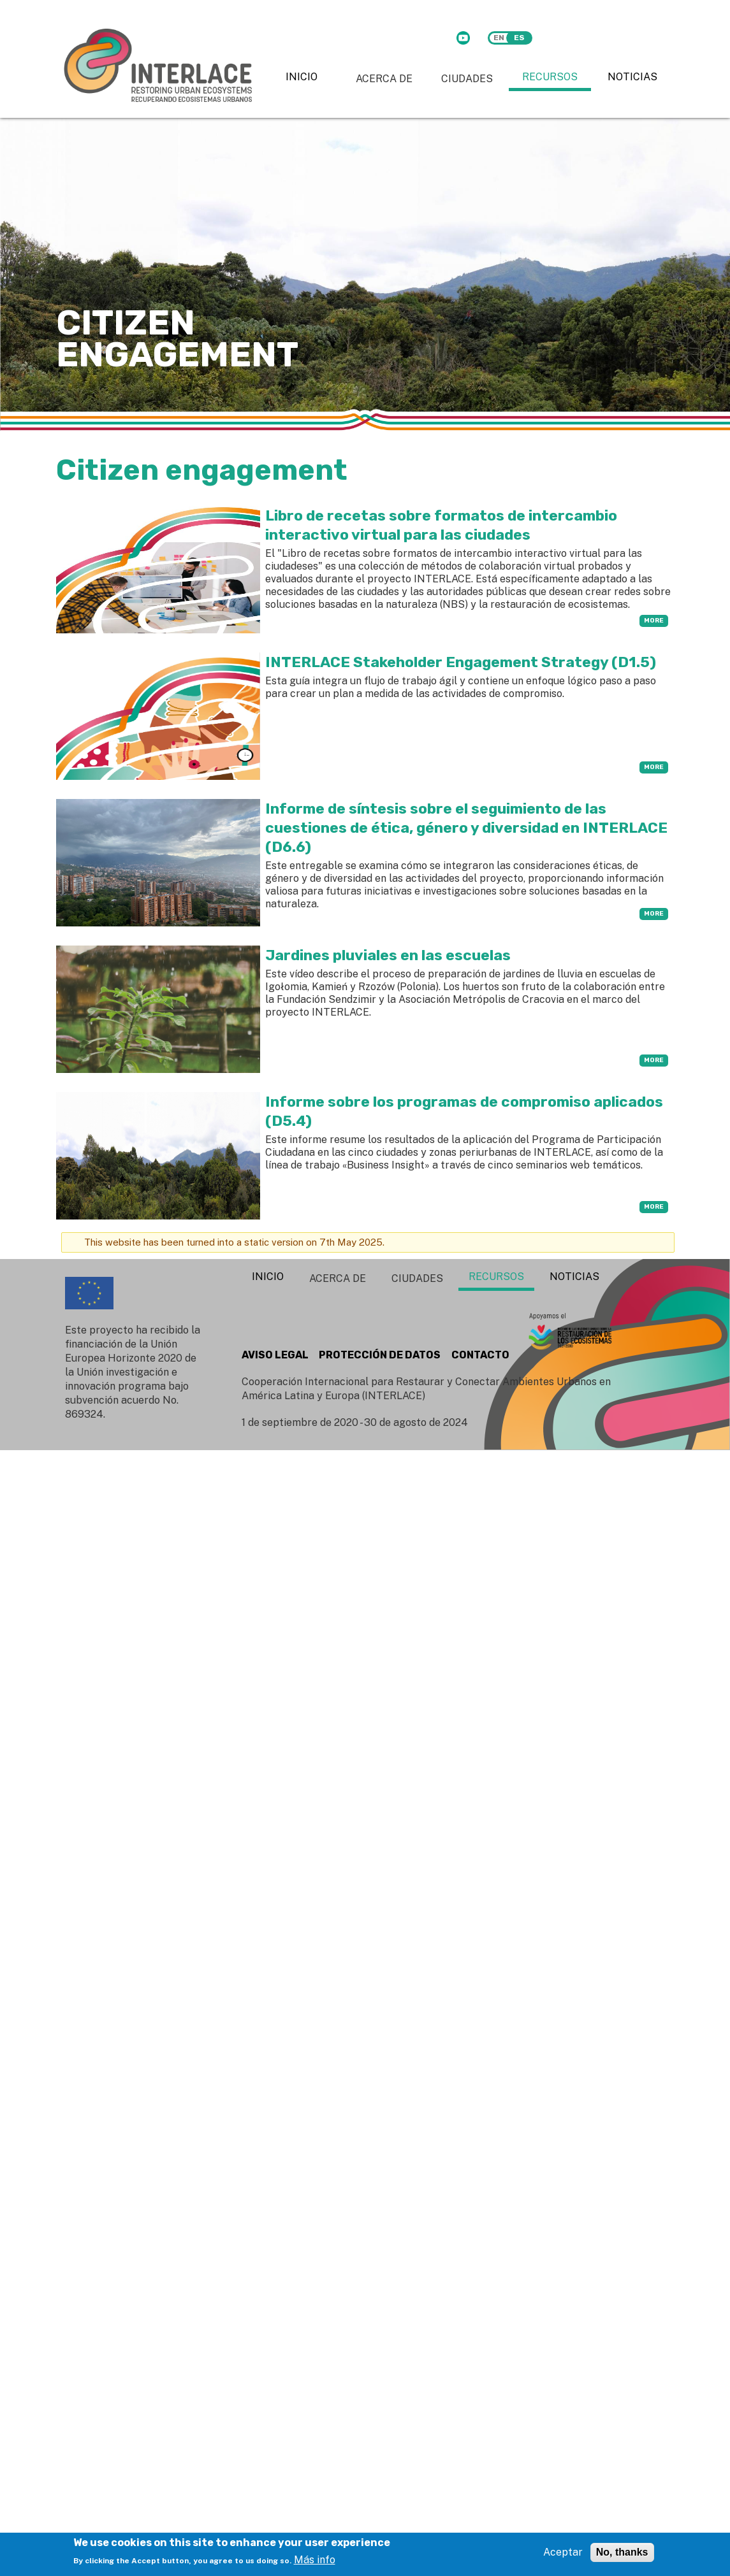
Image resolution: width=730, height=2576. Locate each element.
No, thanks (622, 2552)
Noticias (632, 77)
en (498, 37)
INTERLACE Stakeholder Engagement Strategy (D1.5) (460, 662)
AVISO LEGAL (275, 1355)
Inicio (302, 77)
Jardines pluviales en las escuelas (388, 955)
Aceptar (563, 2552)
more (654, 620)
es (519, 37)
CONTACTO (480, 1355)
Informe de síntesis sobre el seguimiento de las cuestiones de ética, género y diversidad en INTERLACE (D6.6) (466, 828)
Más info (314, 2560)
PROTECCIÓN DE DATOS (380, 1355)
